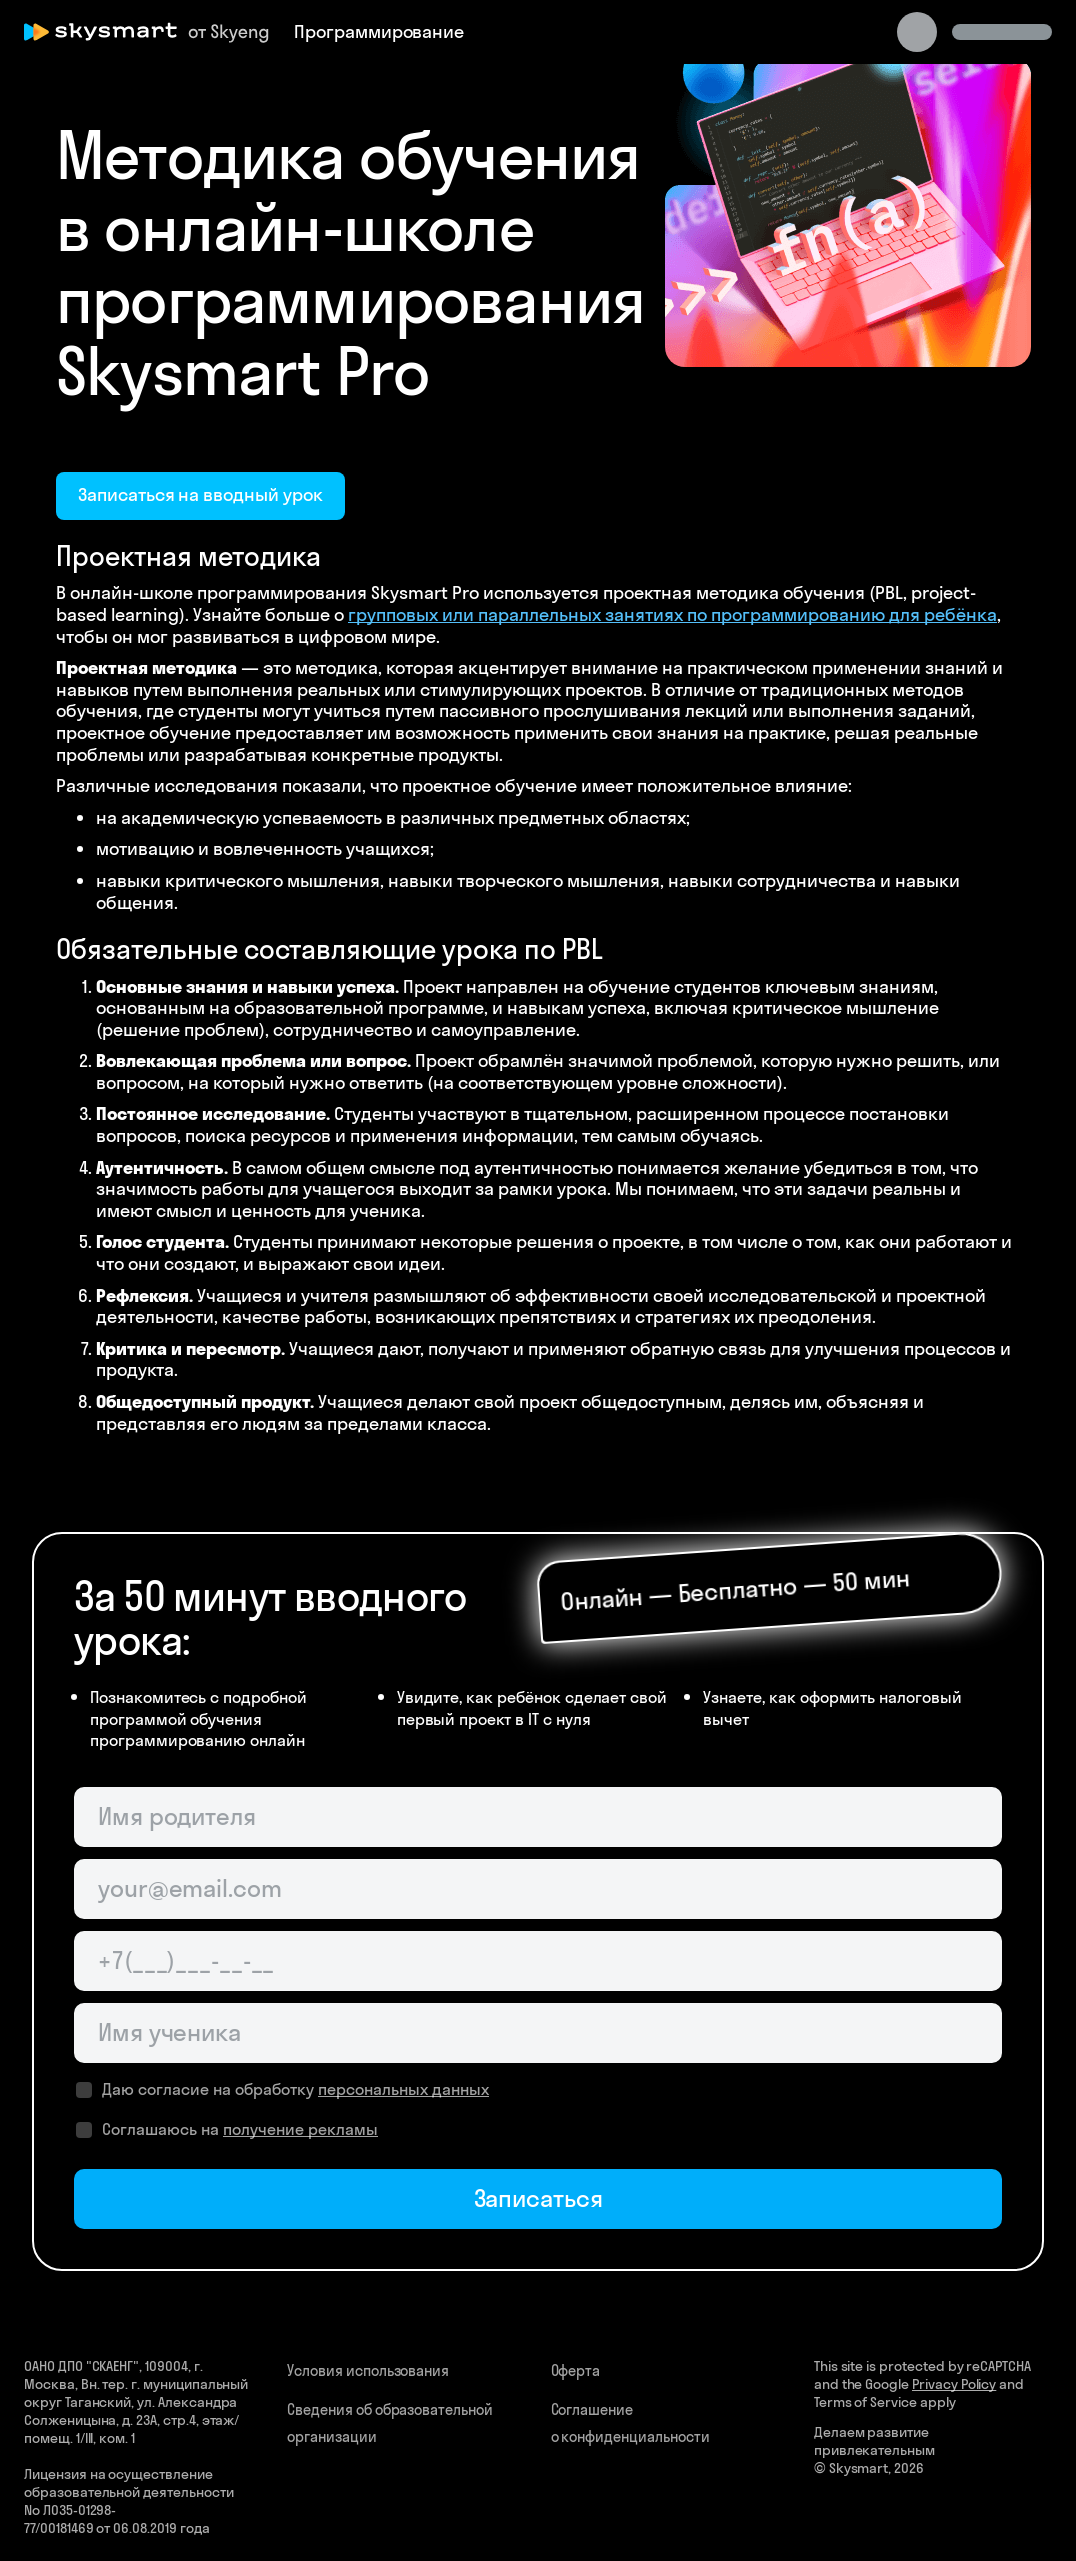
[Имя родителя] (538, 1817)
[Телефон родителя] (538, 1961)
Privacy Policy (954, 2384)
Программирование (379, 31)
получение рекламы (300, 2129)
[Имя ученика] (538, 2033)
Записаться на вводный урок (200, 494)
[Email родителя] (538, 1889)
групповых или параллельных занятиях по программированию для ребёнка (672, 614)
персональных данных (403, 2089)
